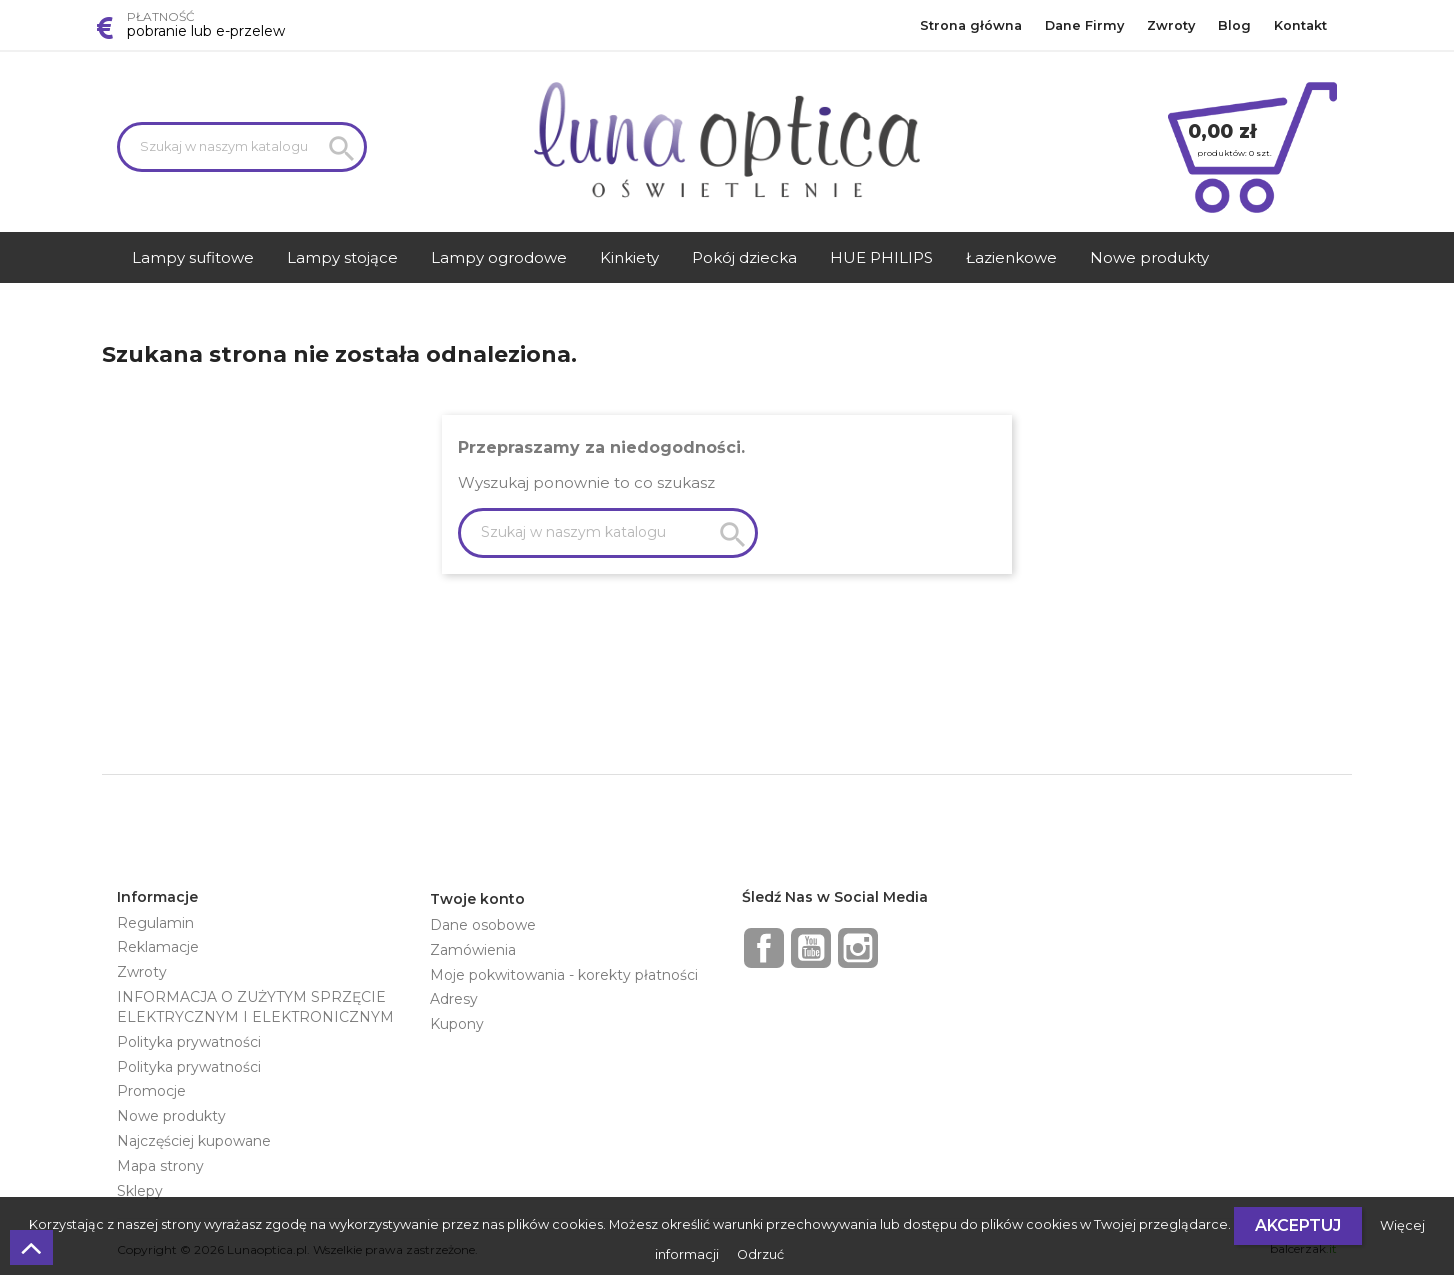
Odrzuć (760, 1254)
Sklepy (140, 1191)
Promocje (151, 1091)
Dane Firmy (1084, 25)
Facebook (764, 948)
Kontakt (1300, 25)
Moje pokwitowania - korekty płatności (564, 975)
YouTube (811, 948)
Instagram (858, 948)
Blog (1234, 25)
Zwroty (1171, 25)
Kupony (457, 1024)
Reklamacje (158, 947)
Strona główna (971, 25)
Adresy (454, 999)
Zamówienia (473, 950)
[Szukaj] (242, 147)
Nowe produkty (171, 1116)
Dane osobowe (483, 925)
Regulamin (155, 923)
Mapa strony (160, 1166)
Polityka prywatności (189, 1042)
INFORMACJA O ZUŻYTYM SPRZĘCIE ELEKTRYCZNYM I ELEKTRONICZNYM (255, 1007)
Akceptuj (1298, 1225)
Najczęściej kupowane (194, 1141)
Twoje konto (477, 899)
